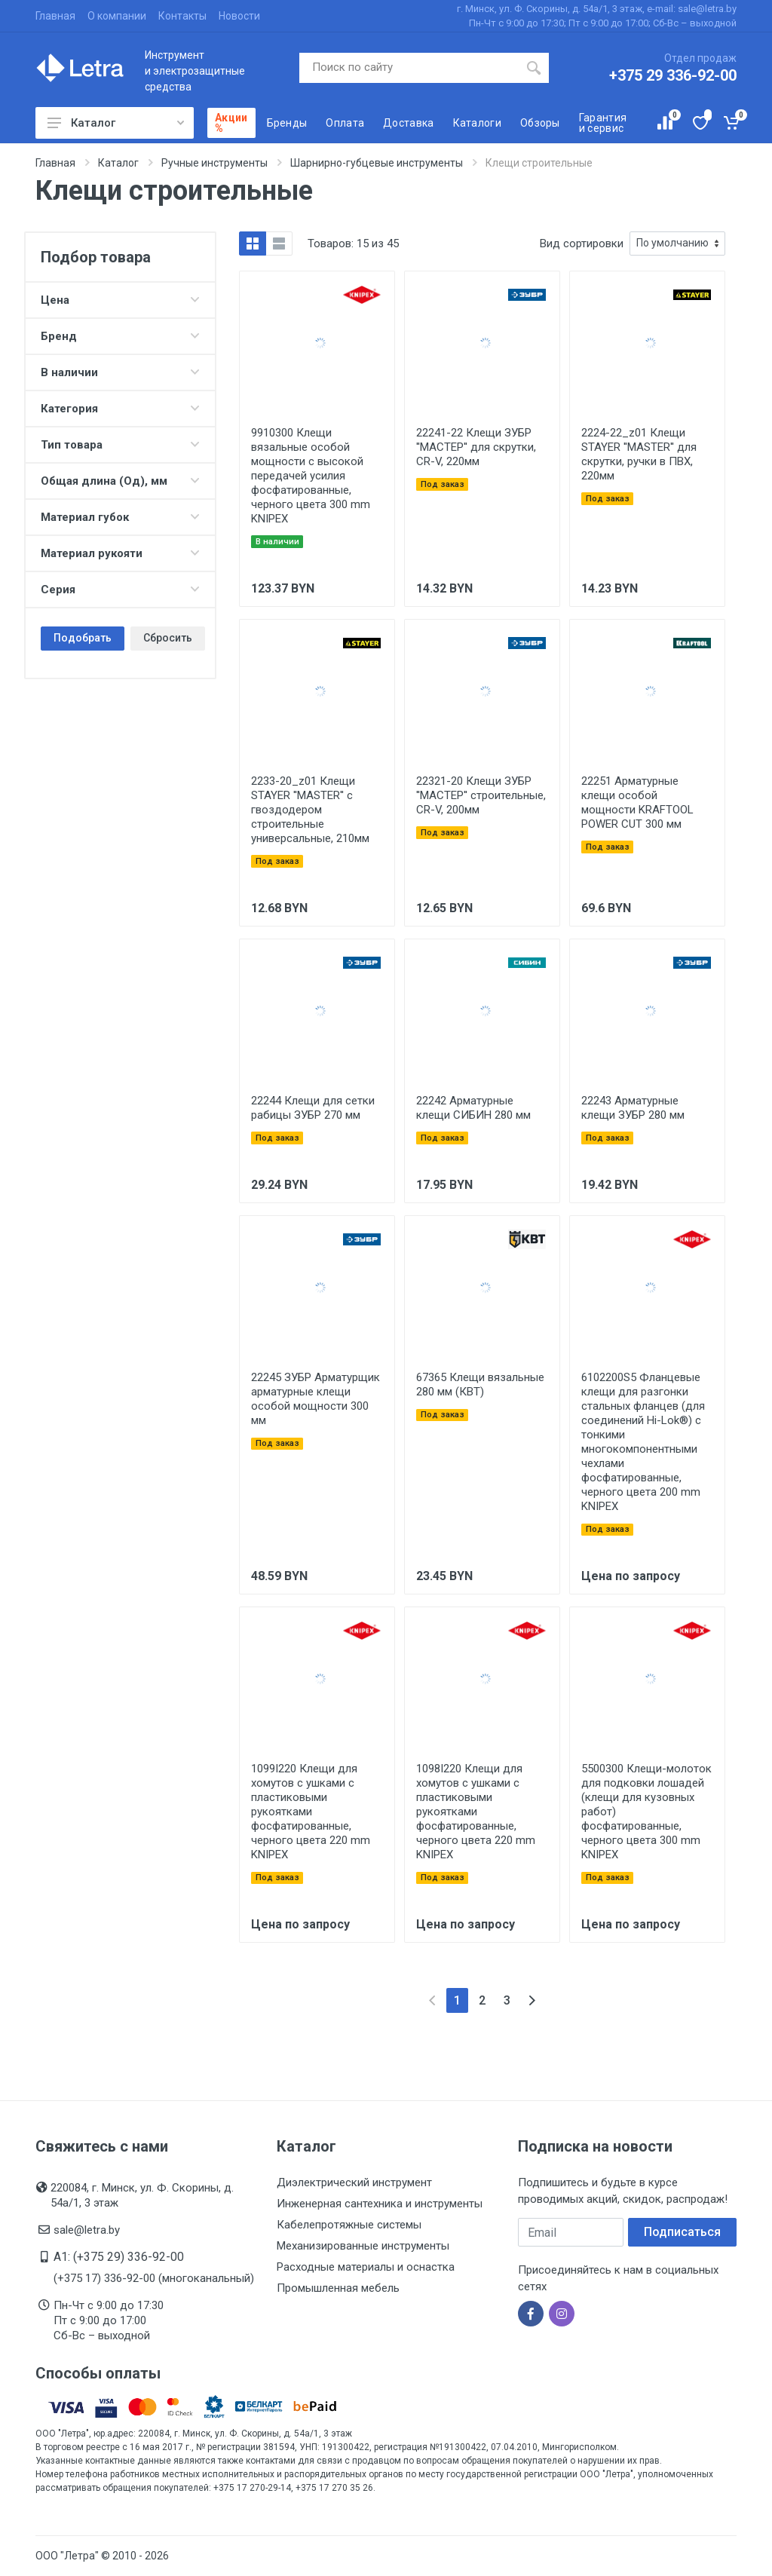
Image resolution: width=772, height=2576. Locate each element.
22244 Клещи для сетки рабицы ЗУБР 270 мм (313, 1108)
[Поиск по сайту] (409, 68)
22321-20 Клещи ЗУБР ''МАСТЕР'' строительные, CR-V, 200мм (481, 795)
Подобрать (83, 638)
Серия (120, 589)
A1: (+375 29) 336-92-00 (119, 2257)
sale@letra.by (87, 2230)
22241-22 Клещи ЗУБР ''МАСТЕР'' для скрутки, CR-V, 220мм (476, 447)
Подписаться (682, 2232)
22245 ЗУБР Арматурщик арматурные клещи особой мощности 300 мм (315, 1399)
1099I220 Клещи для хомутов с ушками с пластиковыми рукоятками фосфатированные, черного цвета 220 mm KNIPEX (310, 1811)
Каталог (115, 123)
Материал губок (120, 517)
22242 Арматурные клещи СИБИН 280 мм (473, 1108)
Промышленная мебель (338, 2288)
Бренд (120, 336)
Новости (239, 16)
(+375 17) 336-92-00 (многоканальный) (154, 2278)
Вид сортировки (581, 243)
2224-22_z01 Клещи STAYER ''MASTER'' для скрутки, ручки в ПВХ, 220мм (639, 454)
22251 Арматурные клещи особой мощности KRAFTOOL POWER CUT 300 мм (637, 802)
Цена (120, 300)
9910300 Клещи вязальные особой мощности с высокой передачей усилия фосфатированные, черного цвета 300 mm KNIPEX (310, 475)
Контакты (182, 16)
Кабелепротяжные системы (349, 2224)
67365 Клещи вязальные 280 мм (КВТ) (480, 1384)
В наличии (120, 372)
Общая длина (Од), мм (120, 481)
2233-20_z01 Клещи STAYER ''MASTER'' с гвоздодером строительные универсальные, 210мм (310, 809)
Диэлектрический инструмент (354, 2182)
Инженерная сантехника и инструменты (379, 2203)
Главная (55, 16)
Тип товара (120, 445)
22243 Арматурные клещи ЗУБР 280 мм (633, 1108)
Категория (120, 408)
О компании (116, 16)
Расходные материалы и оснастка (366, 2267)
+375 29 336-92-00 (673, 75)
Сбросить (167, 638)
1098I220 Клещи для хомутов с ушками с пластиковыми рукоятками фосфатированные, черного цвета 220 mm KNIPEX (475, 1811)
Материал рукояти (120, 553)
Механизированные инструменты (363, 2246)
